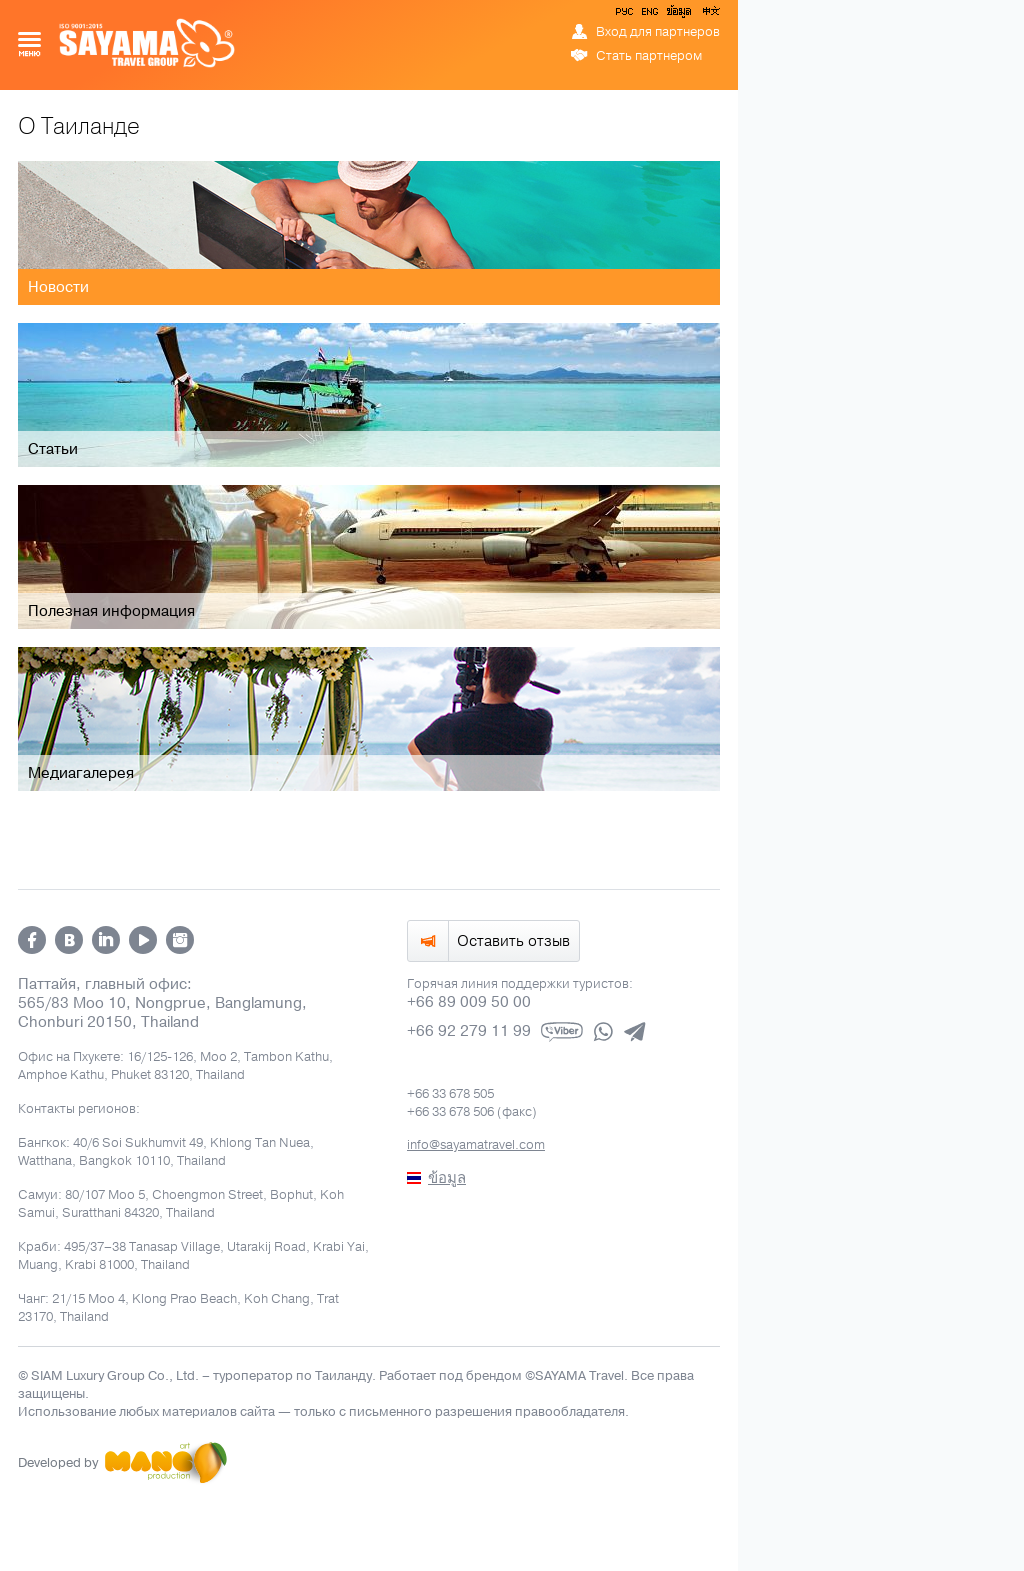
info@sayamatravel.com (476, 1145)
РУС (626, 15)
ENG (648, 15)
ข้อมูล (678, 15)
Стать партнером (649, 56)
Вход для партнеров (658, 32)
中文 (710, 15)
